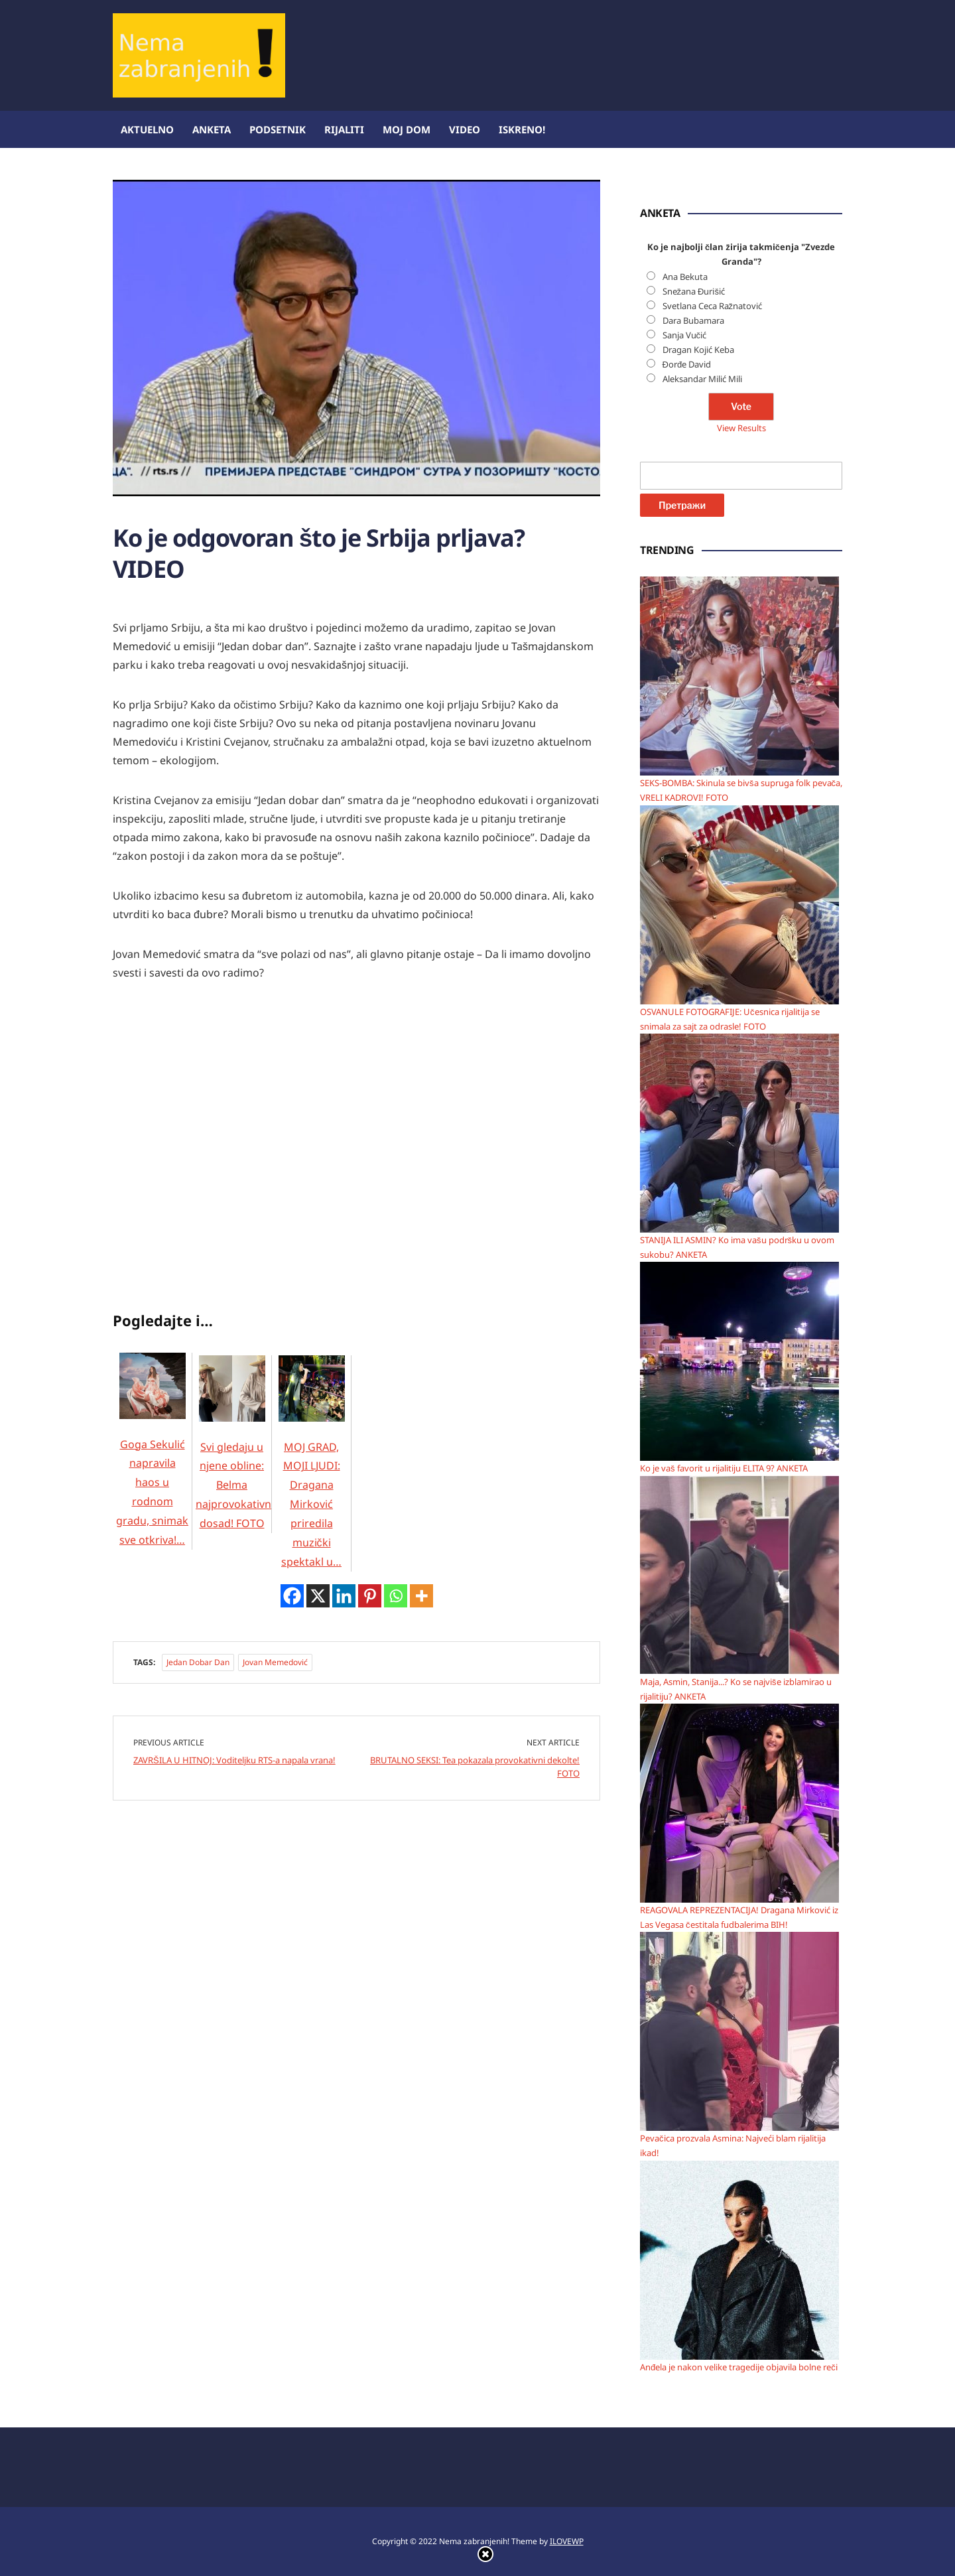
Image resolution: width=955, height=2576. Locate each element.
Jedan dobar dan (197, 1658)
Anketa (211, 129)
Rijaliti (344, 129)
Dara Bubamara (693, 320)
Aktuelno (147, 129)
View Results (741, 428)
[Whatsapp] (395, 1591)
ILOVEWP (567, 2541)
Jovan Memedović (275, 1658)
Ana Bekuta (685, 277)
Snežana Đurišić (694, 291)
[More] (421, 1591)
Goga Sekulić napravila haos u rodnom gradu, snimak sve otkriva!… (152, 1464)
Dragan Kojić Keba (698, 350)
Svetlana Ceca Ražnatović (713, 306)
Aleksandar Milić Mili (702, 379)
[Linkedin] (343, 1591)
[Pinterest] (369, 1591)
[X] (318, 1591)
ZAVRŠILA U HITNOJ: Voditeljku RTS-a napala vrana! (234, 1756)
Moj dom (406, 129)
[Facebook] (292, 1591)
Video (464, 129)
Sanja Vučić (685, 335)
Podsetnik (277, 129)
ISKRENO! (522, 129)
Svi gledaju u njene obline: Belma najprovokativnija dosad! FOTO (239, 1458)
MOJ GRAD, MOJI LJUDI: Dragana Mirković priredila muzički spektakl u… (312, 1477)
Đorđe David (687, 364)
